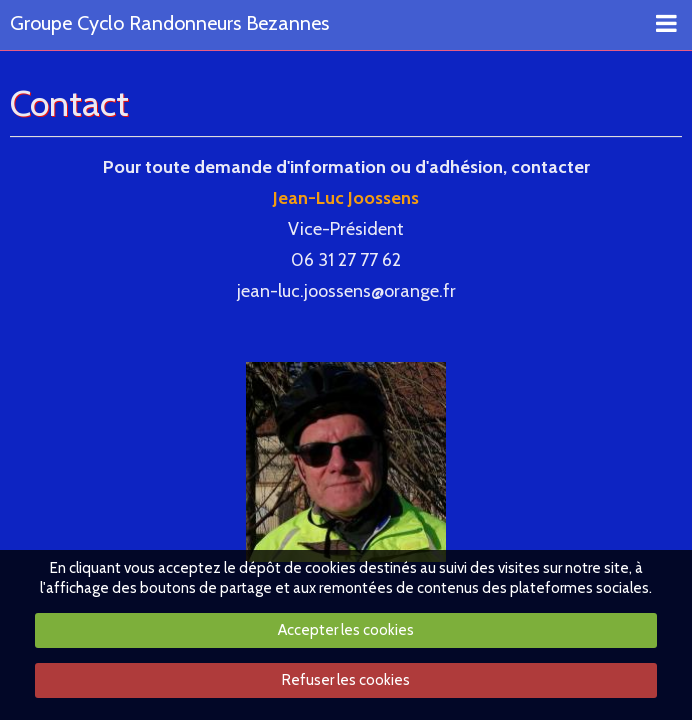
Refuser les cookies (346, 680)
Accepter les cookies (346, 630)
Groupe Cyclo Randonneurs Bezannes (169, 24)
